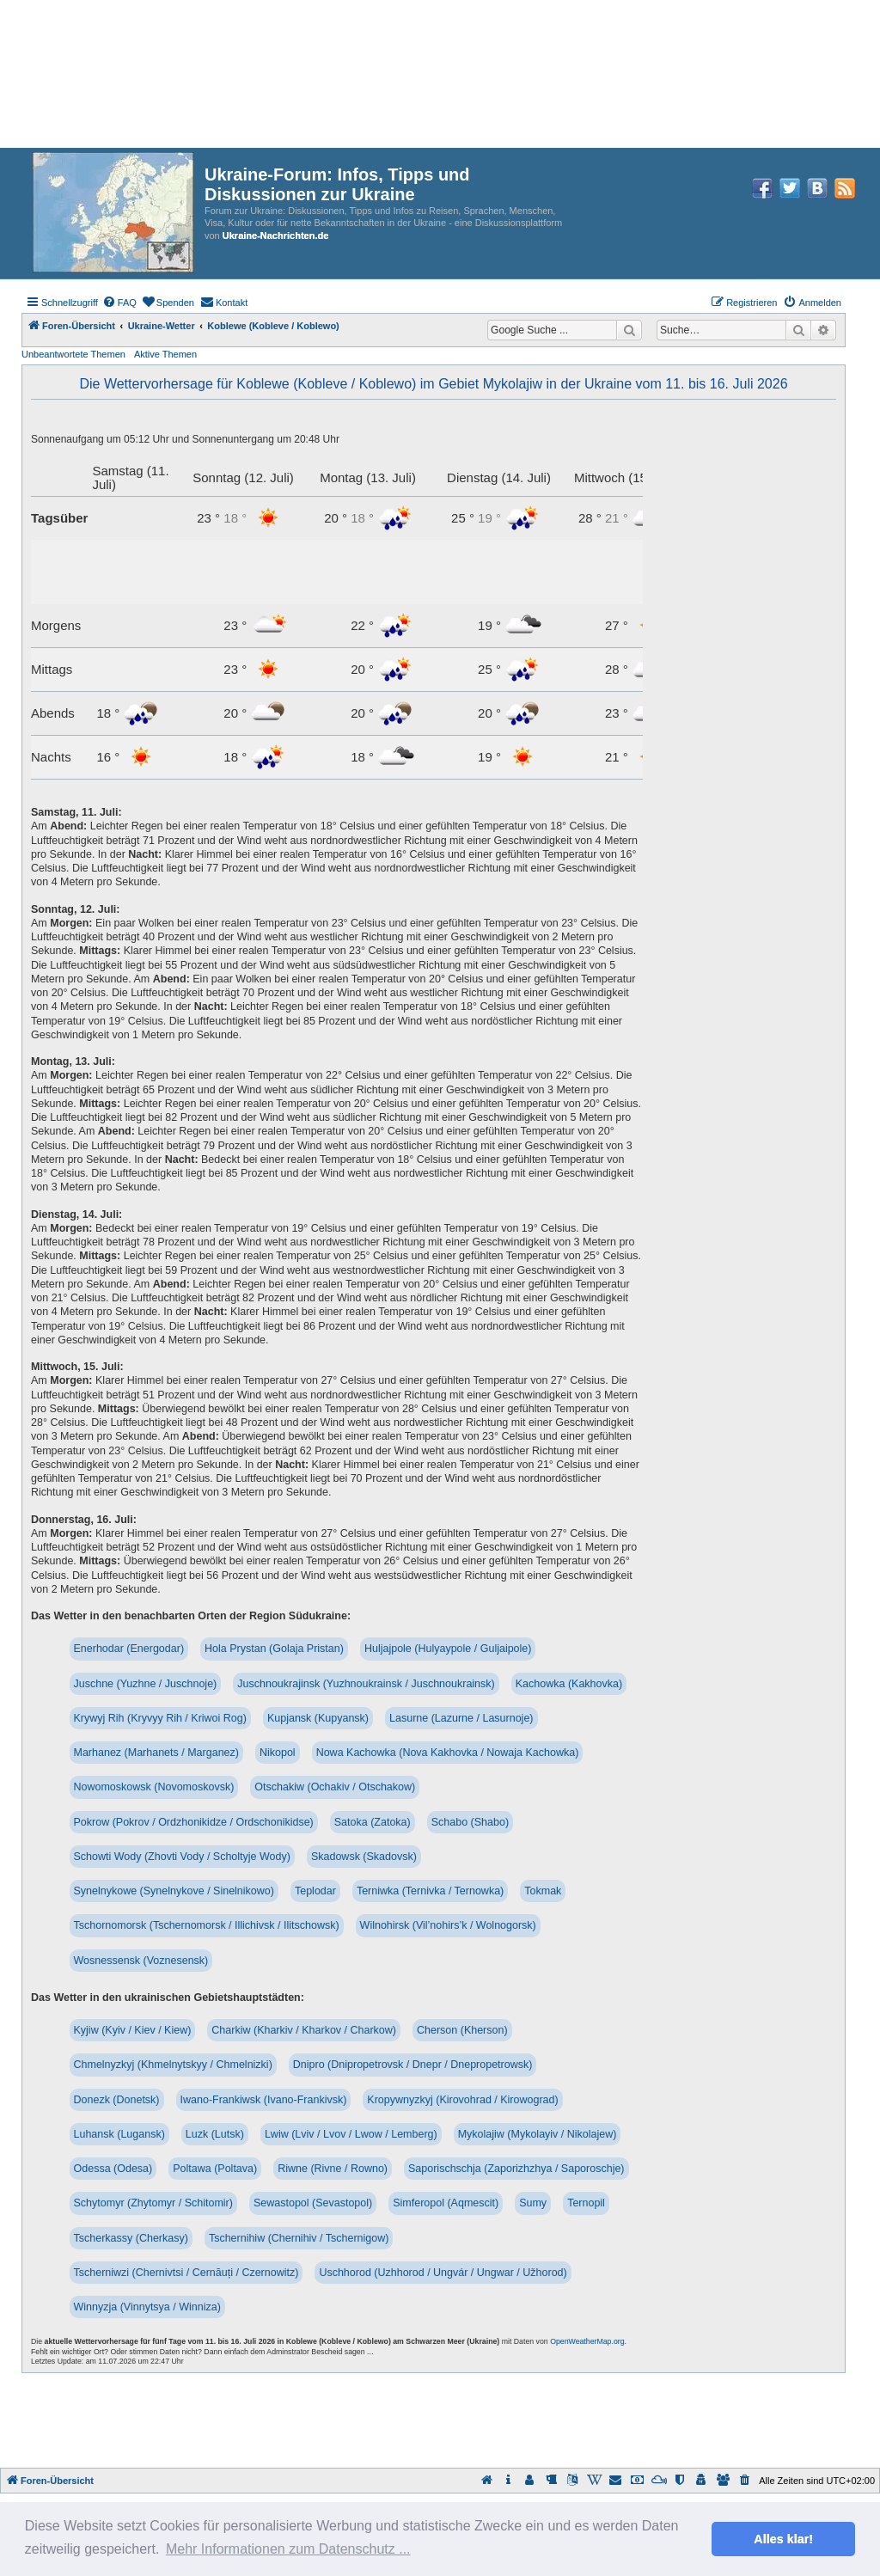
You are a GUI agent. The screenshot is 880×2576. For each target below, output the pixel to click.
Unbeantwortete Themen (73, 354)
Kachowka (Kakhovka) (569, 1684)
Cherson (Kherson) (462, 2030)
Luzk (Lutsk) (215, 2134)
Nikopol (278, 1753)
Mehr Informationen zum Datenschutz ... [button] (288, 2549)
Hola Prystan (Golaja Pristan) (274, 1649)
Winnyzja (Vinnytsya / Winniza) (147, 2307)
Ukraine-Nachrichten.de (275, 235)
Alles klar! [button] (783, 2539)
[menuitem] (119, 302)
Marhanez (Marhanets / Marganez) (156, 1753)
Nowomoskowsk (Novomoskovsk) (154, 1787)
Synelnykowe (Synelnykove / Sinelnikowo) (174, 1891)
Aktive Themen (165, 354)
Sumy (533, 2203)
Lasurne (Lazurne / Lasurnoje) (461, 1718)
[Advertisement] (440, 2420)
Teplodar (315, 1891)
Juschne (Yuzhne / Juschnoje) (145, 1684)
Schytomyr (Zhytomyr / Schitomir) (153, 2203)
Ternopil (586, 2203)
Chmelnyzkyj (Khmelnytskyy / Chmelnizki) (173, 2065)
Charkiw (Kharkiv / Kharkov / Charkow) (303, 2030)
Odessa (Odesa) (113, 2169)
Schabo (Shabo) (470, 1822)
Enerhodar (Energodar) (129, 1649)
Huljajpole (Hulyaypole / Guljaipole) (448, 1649)
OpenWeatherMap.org (587, 2341)
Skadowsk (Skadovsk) (364, 1857)
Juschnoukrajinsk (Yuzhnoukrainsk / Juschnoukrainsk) (365, 1684)
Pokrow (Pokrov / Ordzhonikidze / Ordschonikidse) (194, 1822)
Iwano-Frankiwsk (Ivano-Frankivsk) (263, 2100)
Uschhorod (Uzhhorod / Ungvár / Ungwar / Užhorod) (442, 2273)
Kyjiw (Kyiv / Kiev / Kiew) (133, 2030)
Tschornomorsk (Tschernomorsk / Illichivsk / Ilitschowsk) (206, 1925)
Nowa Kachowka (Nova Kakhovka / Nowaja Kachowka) (447, 1753)
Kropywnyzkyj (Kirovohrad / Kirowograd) (462, 2100)
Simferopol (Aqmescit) (445, 2203)
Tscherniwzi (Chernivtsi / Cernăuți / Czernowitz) (186, 2273)
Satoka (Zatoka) (372, 1822)
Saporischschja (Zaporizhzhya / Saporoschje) (516, 2169)
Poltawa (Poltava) (215, 2169)
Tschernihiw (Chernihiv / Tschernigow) (299, 2238)
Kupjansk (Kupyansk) (318, 1718)
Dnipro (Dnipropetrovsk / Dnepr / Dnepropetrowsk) (413, 2065)
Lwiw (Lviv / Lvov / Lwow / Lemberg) (351, 2134)
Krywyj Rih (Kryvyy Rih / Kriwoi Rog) (160, 1718)
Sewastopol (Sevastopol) (313, 2203)
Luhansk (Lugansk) (119, 2134)
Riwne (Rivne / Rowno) (333, 2169)
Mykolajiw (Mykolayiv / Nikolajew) (537, 2134)
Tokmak (542, 1891)
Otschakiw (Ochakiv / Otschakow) (334, 1787)
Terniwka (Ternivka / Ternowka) (430, 1891)
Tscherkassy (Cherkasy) (131, 2238)
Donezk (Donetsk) (117, 2100)
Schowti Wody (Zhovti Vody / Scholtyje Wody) (182, 1857)
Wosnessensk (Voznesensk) (141, 1961)
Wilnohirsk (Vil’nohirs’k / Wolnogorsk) (448, 1925)
